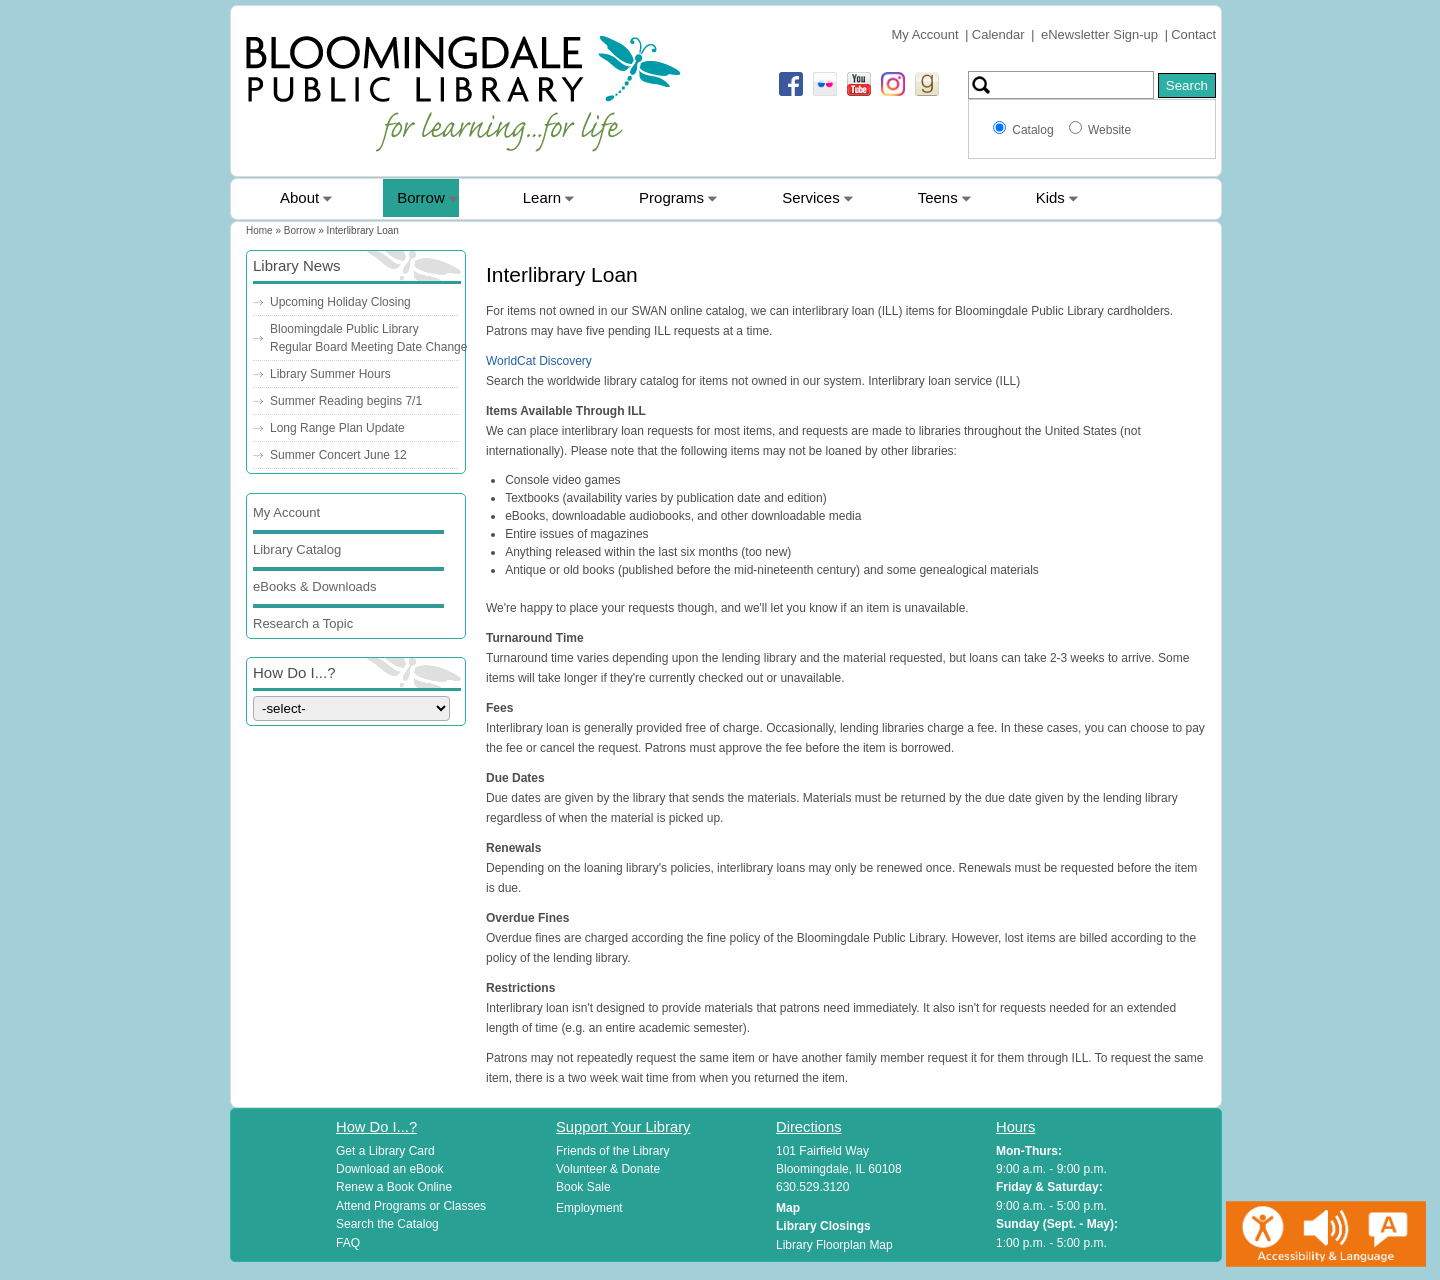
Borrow (421, 197)
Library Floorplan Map (834, 1245)
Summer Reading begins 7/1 (346, 401)
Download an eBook (389, 1169)
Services (811, 197)
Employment (589, 1208)
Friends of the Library (612, 1151)
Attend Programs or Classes (411, 1206)
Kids (1050, 197)
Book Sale (583, 1187)
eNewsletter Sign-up (1099, 34)
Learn (542, 197)
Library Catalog (297, 549)
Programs (671, 197)
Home (259, 230)
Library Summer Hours (330, 374)
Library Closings (823, 1226)
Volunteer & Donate (608, 1169)
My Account (924, 34)
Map (788, 1208)
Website (1109, 130)
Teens (938, 197)
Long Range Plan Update (337, 428)
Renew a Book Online (394, 1187)
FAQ (348, 1243)
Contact (1193, 34)
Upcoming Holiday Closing (340, 302)
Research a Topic (303, 623)
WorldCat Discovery (539, 361)
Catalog (1036, 130)
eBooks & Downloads (315, 586)
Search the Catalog (387, 1224)
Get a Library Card (385, 1151)
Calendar (998, 34)
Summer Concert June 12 (338, 455)
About (299, 197)
